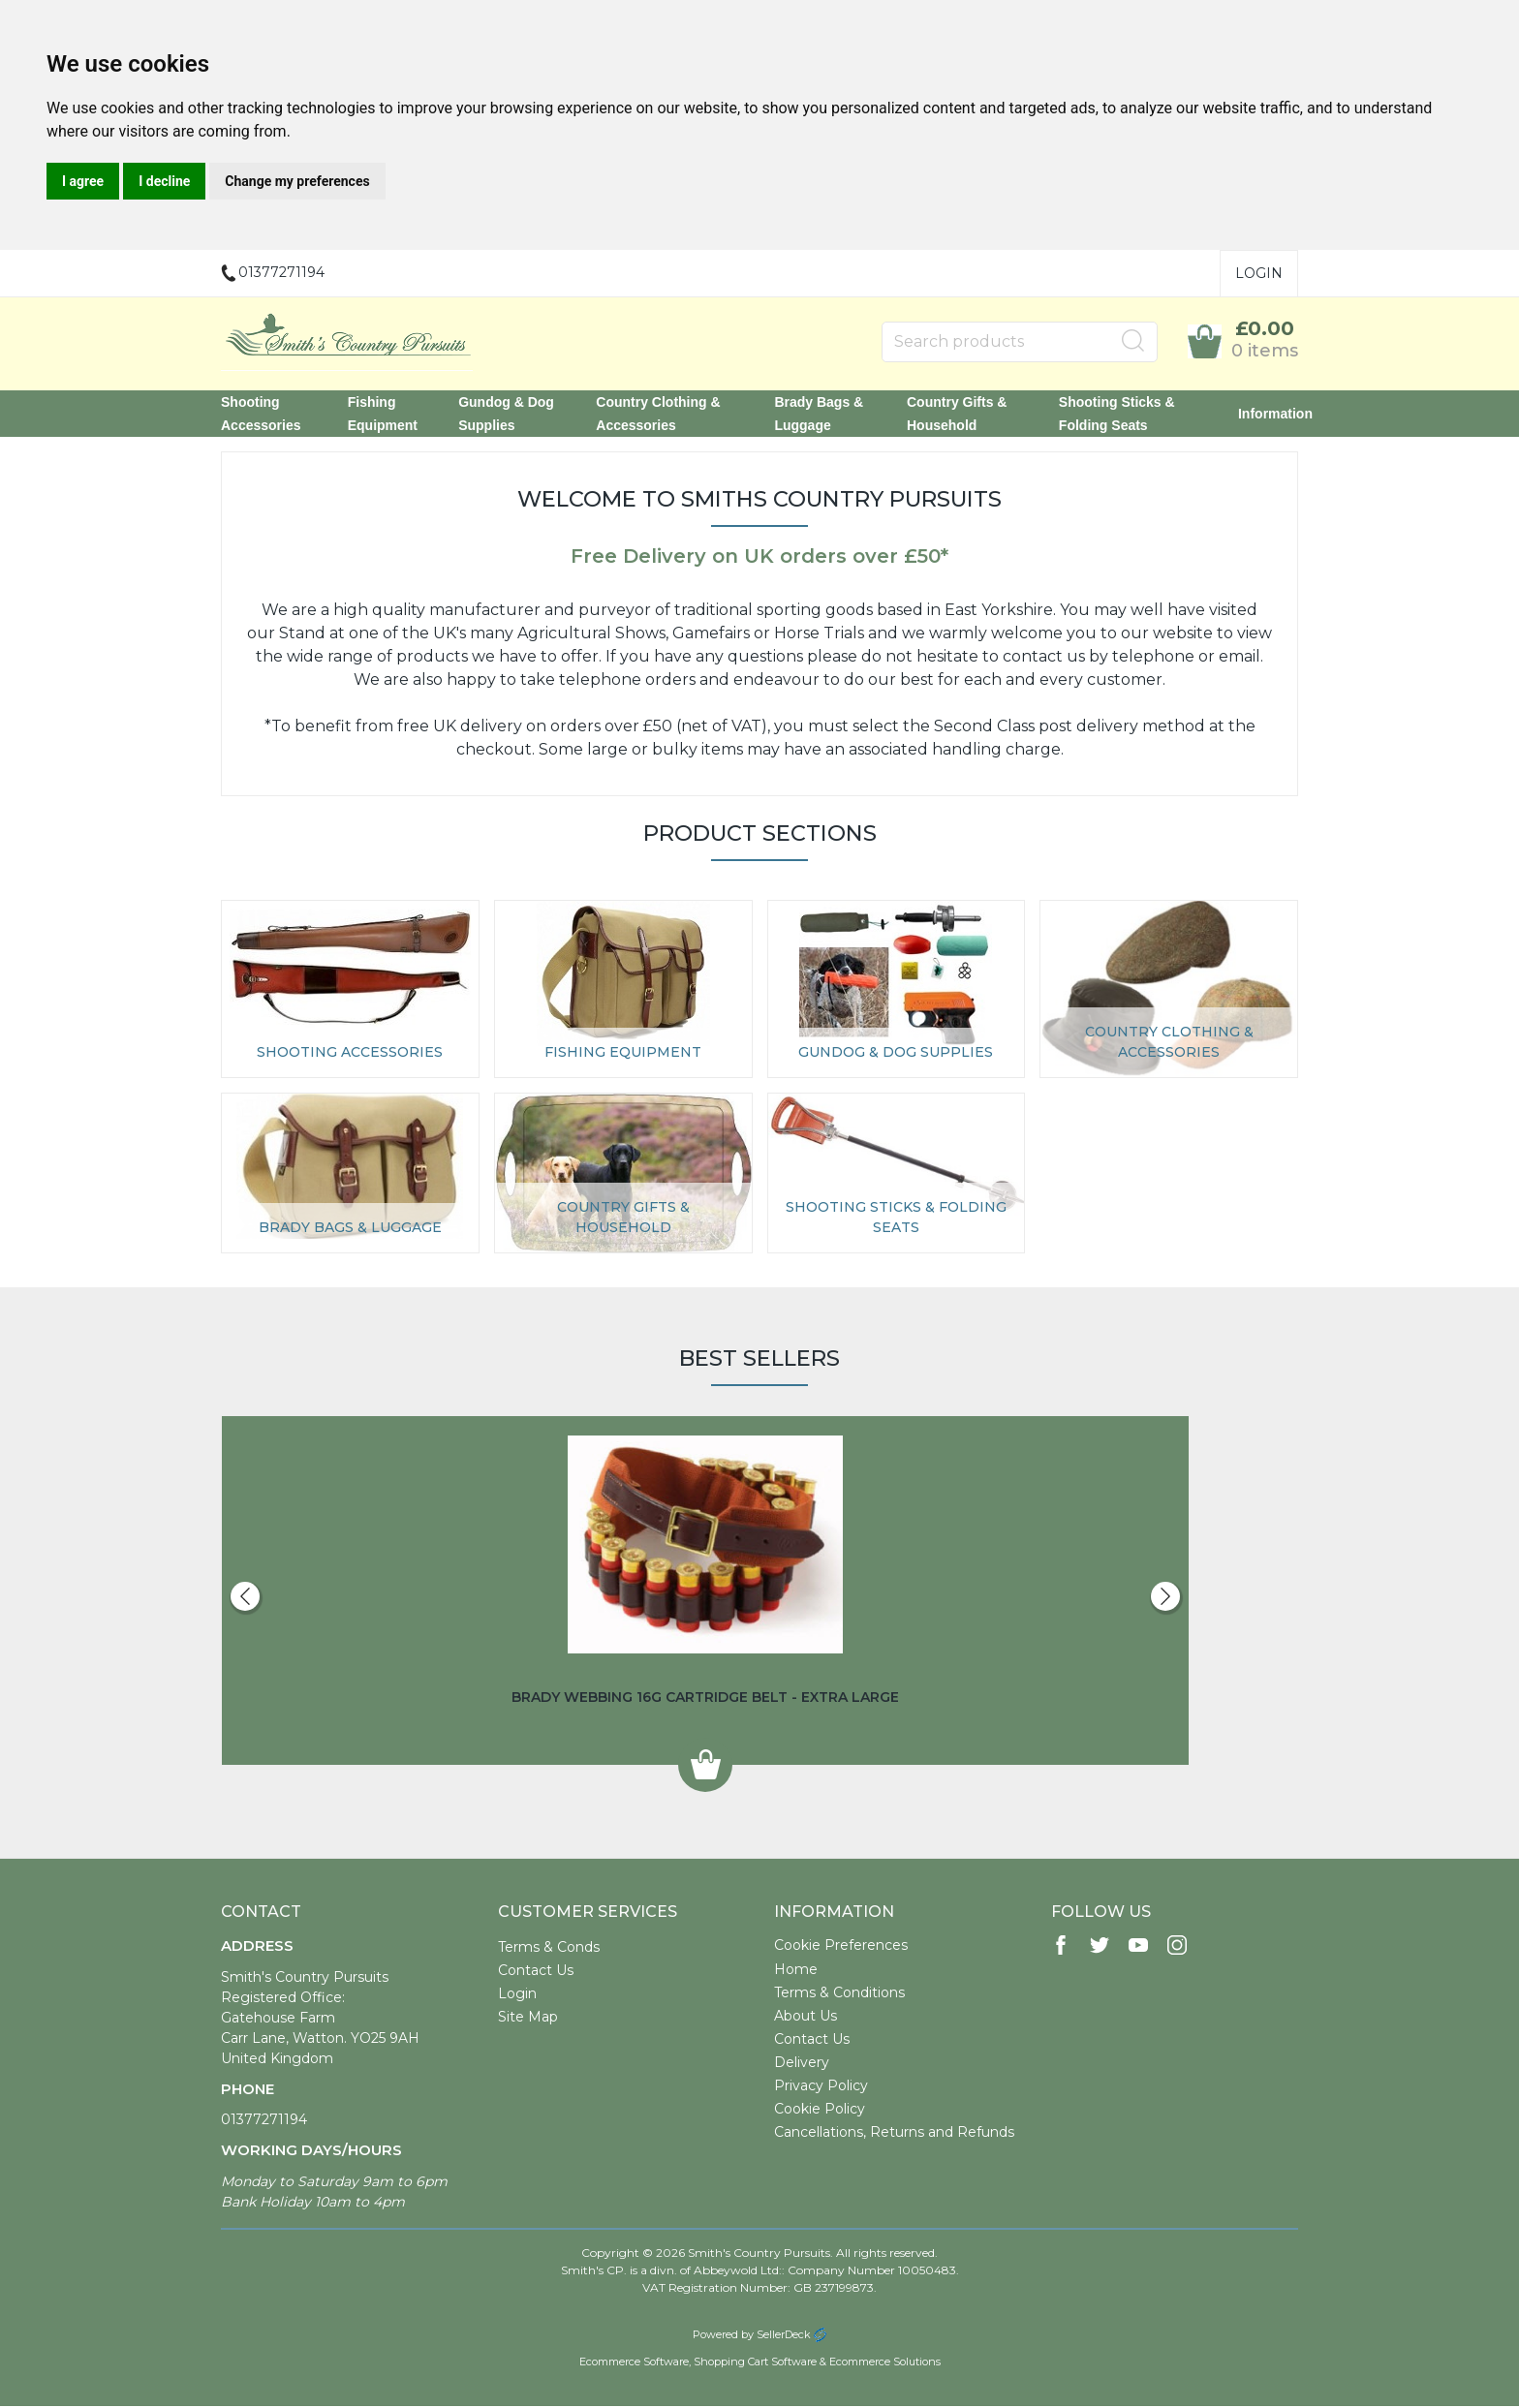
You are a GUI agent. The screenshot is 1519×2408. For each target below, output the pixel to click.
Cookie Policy (819, 2110)
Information (1275, 414)
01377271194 (264, 2121)
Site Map (528, 2018)
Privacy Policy (821, 2087)
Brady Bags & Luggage (818, 414)
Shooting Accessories (261, 414)
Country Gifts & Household (957, 414)
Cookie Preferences (841, 1947)
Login (1259, 273)
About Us (805, 2017)
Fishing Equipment (383, 414)
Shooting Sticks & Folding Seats (1117, 414)
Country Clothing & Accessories (658, 414)
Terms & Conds (549, 1949)
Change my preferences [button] (297, 181)
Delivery (801, 2064)
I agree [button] (83, 181)
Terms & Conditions (839, 1994)
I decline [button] (164, 181)
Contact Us (536, 1972)
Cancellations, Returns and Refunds (894, 2134)
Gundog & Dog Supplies (506, 414)
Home (796, 1971)
